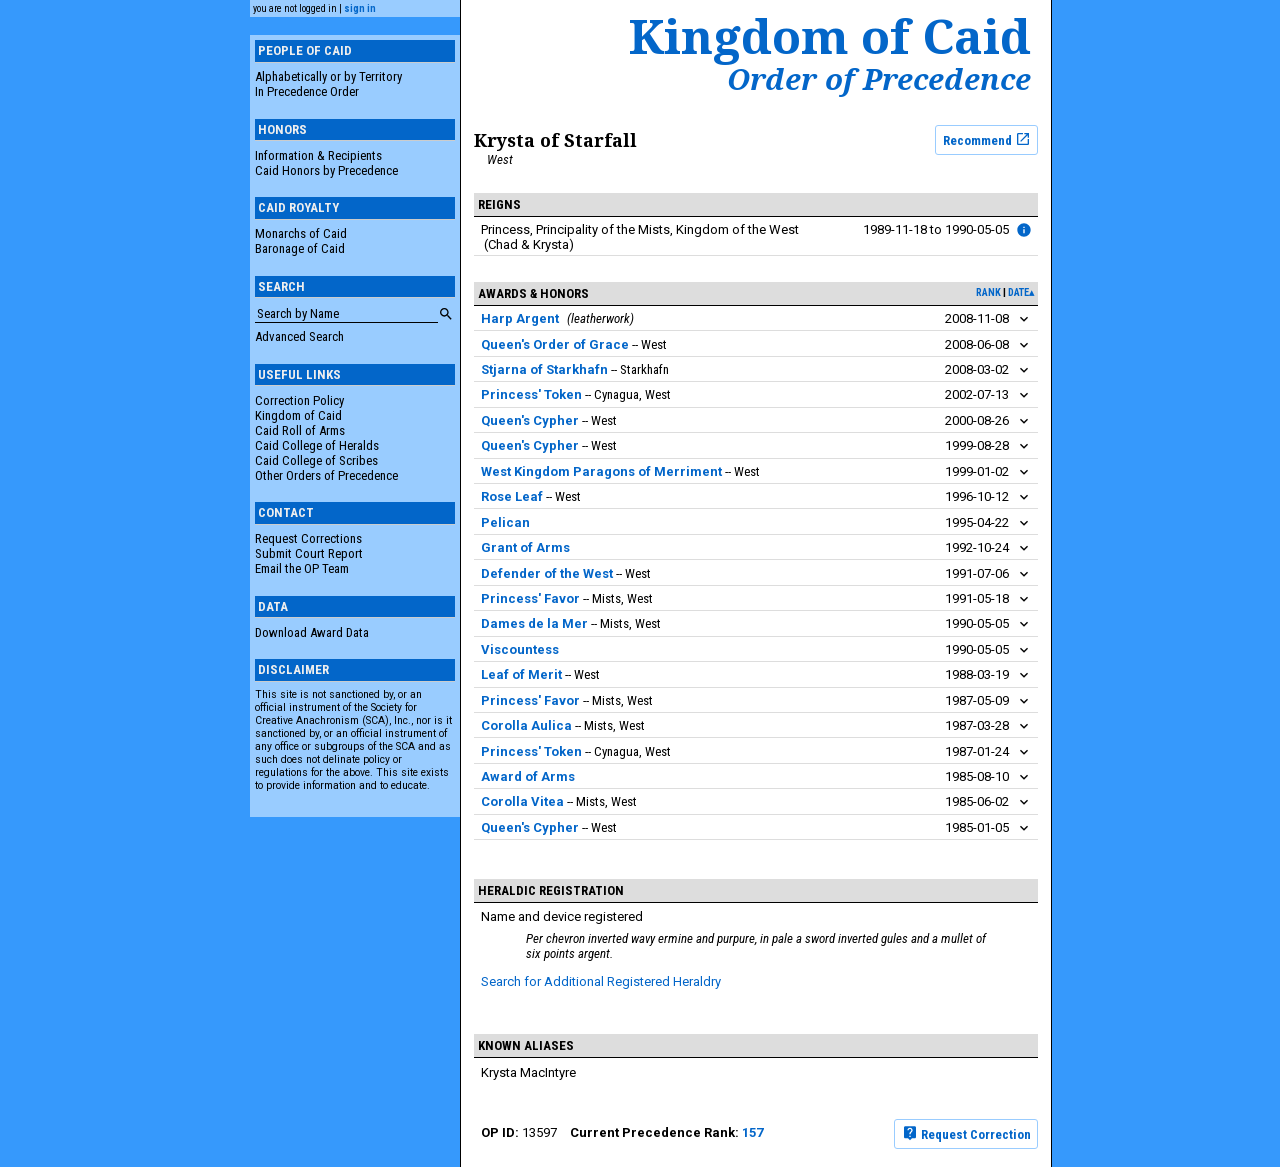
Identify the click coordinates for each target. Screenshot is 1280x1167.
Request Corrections (308, 538)
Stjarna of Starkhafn (544, 369)
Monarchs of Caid (301, 233)
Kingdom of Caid (298, 415)
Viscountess (520, 649)
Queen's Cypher (530, 420)
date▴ (1021, 292)
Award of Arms (528, 776)
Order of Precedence (879, 79)
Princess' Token (531, 394)
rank (988, 292)
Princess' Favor (530, 598)
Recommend (987, 139)
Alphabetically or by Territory (328, 76)
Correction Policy (299, 400)
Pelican (505, 522)
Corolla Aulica (526, 725)
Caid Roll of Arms (300, 430)
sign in (360, 8)
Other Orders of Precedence (326, 475)
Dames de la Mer (534, 623)
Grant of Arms (525, 547)
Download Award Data (312, 632)
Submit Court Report (309, 553)
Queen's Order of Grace (555, 344)
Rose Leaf (512, 496)
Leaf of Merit (521, 674)
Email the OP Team (302, 568)
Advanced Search (299, 336)
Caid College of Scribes (316, 460)
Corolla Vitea (522, 801)
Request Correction (966, 1133)
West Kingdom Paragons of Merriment (601, 471)
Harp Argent (520, 318)
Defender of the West (547, 573)
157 (752, 1132)
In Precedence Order (307, 91)
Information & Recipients (318, 155)
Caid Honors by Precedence (326, 170)
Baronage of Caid (300, 248)
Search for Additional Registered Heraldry (601, 981)
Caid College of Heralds (317, 445)
